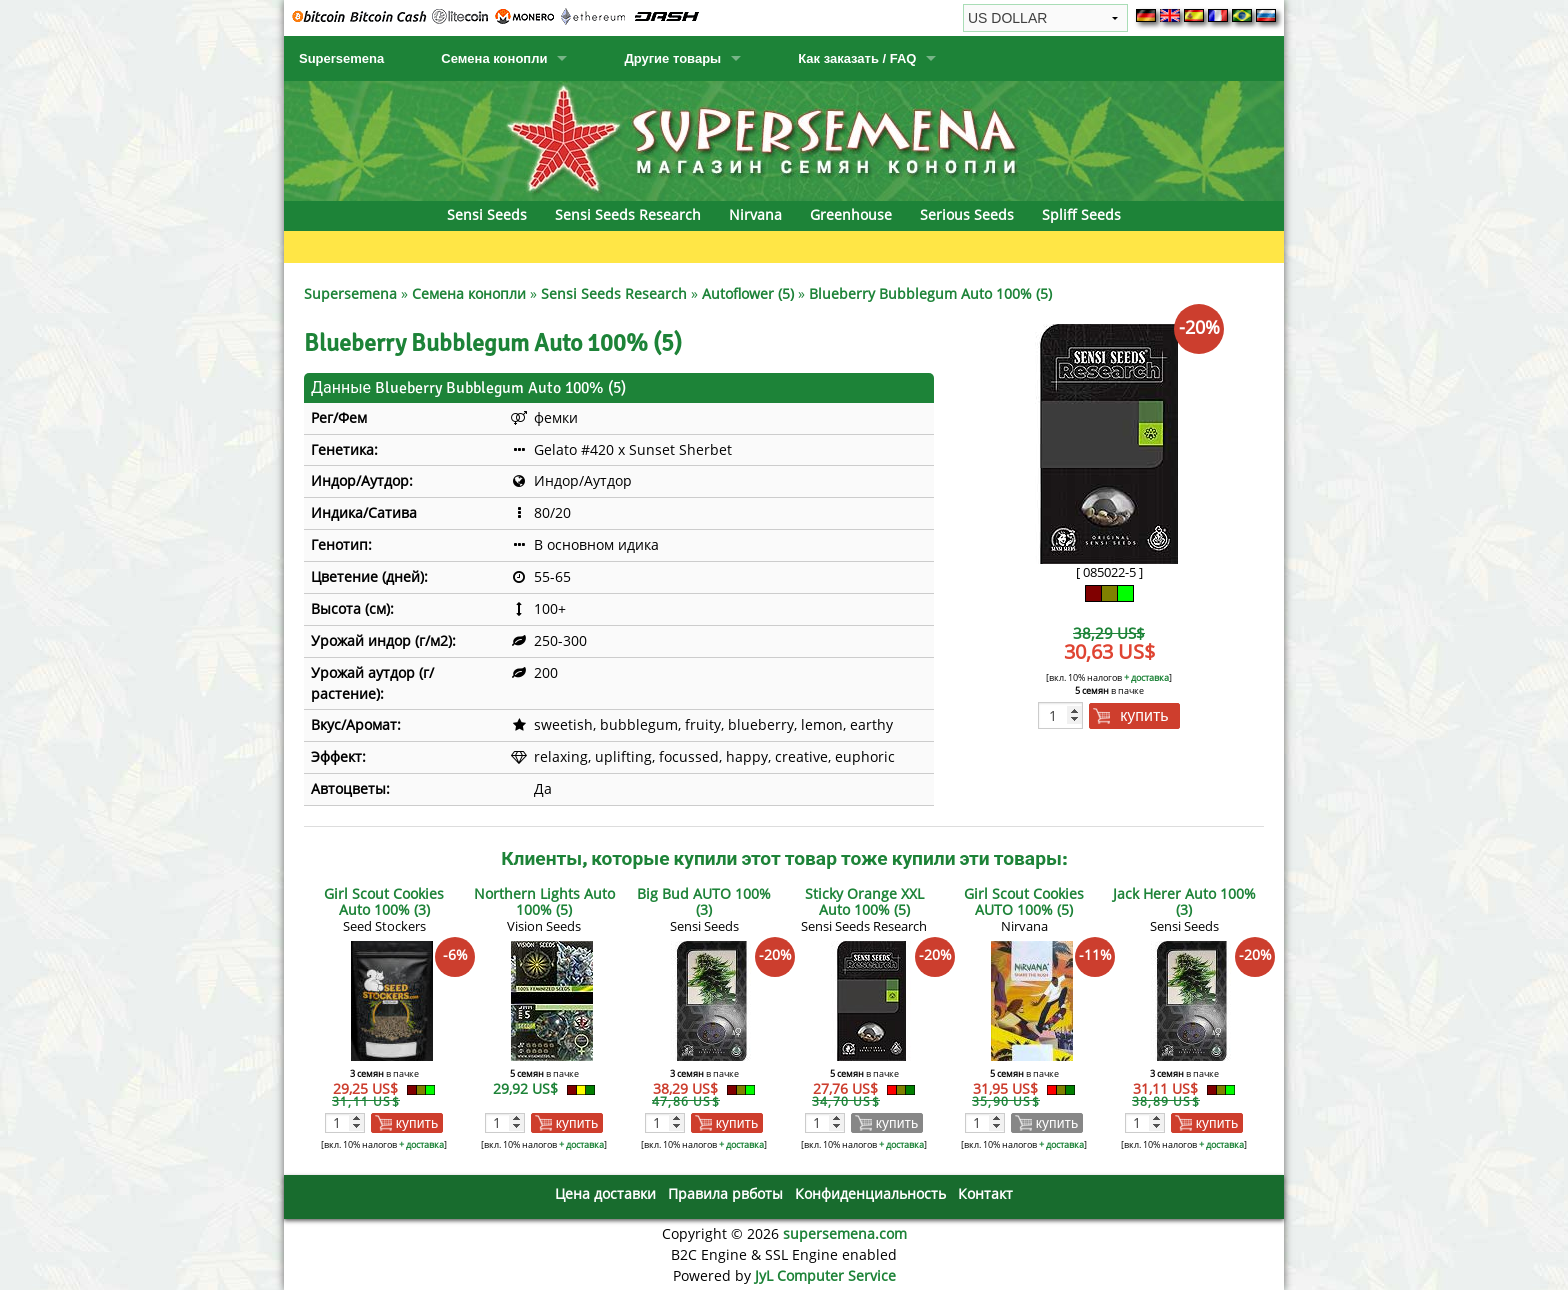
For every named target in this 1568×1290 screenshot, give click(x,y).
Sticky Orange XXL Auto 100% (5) (864, 901)
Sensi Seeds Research (628, 214)
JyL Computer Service (825, 1275)
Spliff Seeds (1081, 214)
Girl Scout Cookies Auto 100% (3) (384, 901)
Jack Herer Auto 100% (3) (1184, 901)
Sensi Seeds (487, 214)
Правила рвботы (725, 1193)
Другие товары (672, 58)
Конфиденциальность (870, 1193)
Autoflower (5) (748, 293)
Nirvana (755, 214)
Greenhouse (851, 214)
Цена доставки (605, 1193)
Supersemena (341, 58)
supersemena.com (845, 1233)
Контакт (985, 1193)
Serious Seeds (967, 214)
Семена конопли (494, 58)
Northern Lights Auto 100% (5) (544, 901)
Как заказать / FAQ (857, 58)
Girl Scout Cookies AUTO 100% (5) (1024, 901)
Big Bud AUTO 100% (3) (704, 901)
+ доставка (1146, 677)
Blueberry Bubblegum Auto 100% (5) (930, 293)
